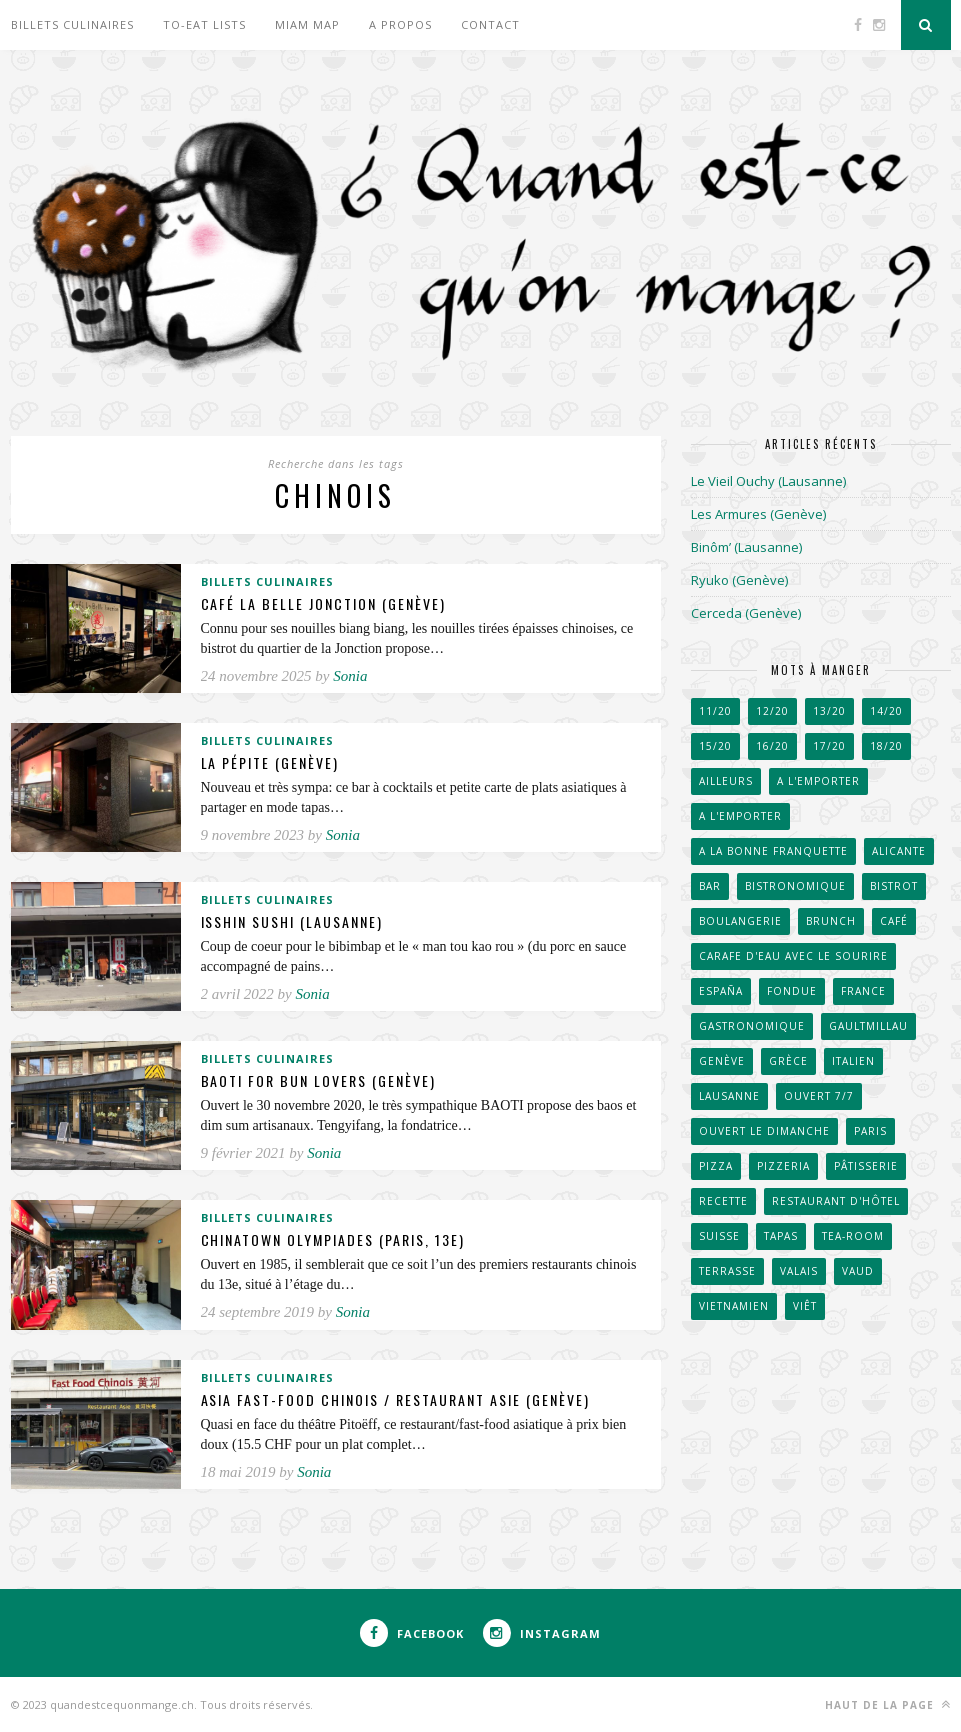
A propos (400, 24)
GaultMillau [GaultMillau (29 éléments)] (868, 1026)
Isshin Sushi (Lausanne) (292, 921)
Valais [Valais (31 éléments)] (799, 1271)
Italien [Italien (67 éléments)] (853, 1061)
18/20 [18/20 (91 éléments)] (886, 746)
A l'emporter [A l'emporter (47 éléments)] (818, 781)
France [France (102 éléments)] (863, 991)
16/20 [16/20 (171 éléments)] (772, 746)
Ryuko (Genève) (739, 580)
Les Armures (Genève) (758, 514)
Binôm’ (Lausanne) (746, 547)
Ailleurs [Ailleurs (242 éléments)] (726, 781)
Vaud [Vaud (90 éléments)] (858, 1271)
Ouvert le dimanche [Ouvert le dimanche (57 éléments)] (764, 1131)
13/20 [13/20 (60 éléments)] (829, 711)
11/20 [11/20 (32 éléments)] (715, 711)
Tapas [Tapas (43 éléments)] (781, 1236)
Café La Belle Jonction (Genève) (324, 603)
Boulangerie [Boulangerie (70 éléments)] (740, 921)
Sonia (350, 676)
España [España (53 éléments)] (721, 991)
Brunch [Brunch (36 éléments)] (831, 921)
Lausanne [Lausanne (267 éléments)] (729, 1096)
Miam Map (307, 24)
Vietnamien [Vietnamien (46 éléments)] (734, 1306)
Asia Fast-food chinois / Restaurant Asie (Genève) (396, 1399)
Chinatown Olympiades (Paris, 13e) (333, 1239)
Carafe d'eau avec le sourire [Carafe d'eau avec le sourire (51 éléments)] (793, 956)
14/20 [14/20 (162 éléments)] (886, 711)
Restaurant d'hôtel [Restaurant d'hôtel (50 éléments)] (836, 1201)
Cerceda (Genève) (746, 613)
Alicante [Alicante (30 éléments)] (899, 851)
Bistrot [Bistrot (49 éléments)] (894, 886)
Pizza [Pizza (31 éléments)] (716, 1166)
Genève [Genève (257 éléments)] (722, 1061)
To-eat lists (204, 24)
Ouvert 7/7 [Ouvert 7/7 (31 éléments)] (819, 1096)
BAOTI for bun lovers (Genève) (319, 1080)
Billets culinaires (72, 24)
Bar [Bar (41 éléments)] (710, 886)
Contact (490, 24)
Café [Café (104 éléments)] (894, 921)
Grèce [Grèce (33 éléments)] (788, 1061)
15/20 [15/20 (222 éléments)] (715, 746)
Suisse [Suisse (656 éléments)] (719, 1236)
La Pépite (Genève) (270, 762)
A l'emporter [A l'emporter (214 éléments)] (740, 816)
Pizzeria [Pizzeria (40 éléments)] (783, 1166)
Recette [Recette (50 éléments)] (723, 1201)
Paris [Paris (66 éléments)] (870, 1131)
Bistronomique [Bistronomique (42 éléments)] (795, 886)
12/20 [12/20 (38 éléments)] (772, 711)
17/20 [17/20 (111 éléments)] (829, 746)
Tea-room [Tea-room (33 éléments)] (853, 1236)
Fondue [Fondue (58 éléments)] (792, 991)
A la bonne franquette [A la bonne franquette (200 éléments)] (773, 851)
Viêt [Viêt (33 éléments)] (805, 1306)
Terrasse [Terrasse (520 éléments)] (727, 1271)
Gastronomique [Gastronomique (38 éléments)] (752, 1026)
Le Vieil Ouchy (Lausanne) (768, 481)
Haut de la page (888, 1704)
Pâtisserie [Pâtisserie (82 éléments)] (866, 1166)
